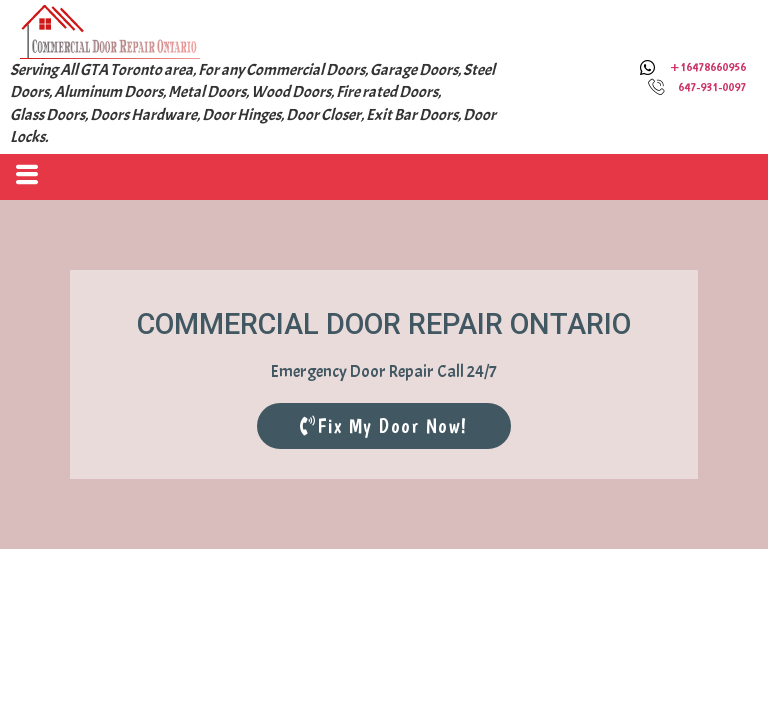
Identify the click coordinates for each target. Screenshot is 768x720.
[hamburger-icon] (22, 177)
